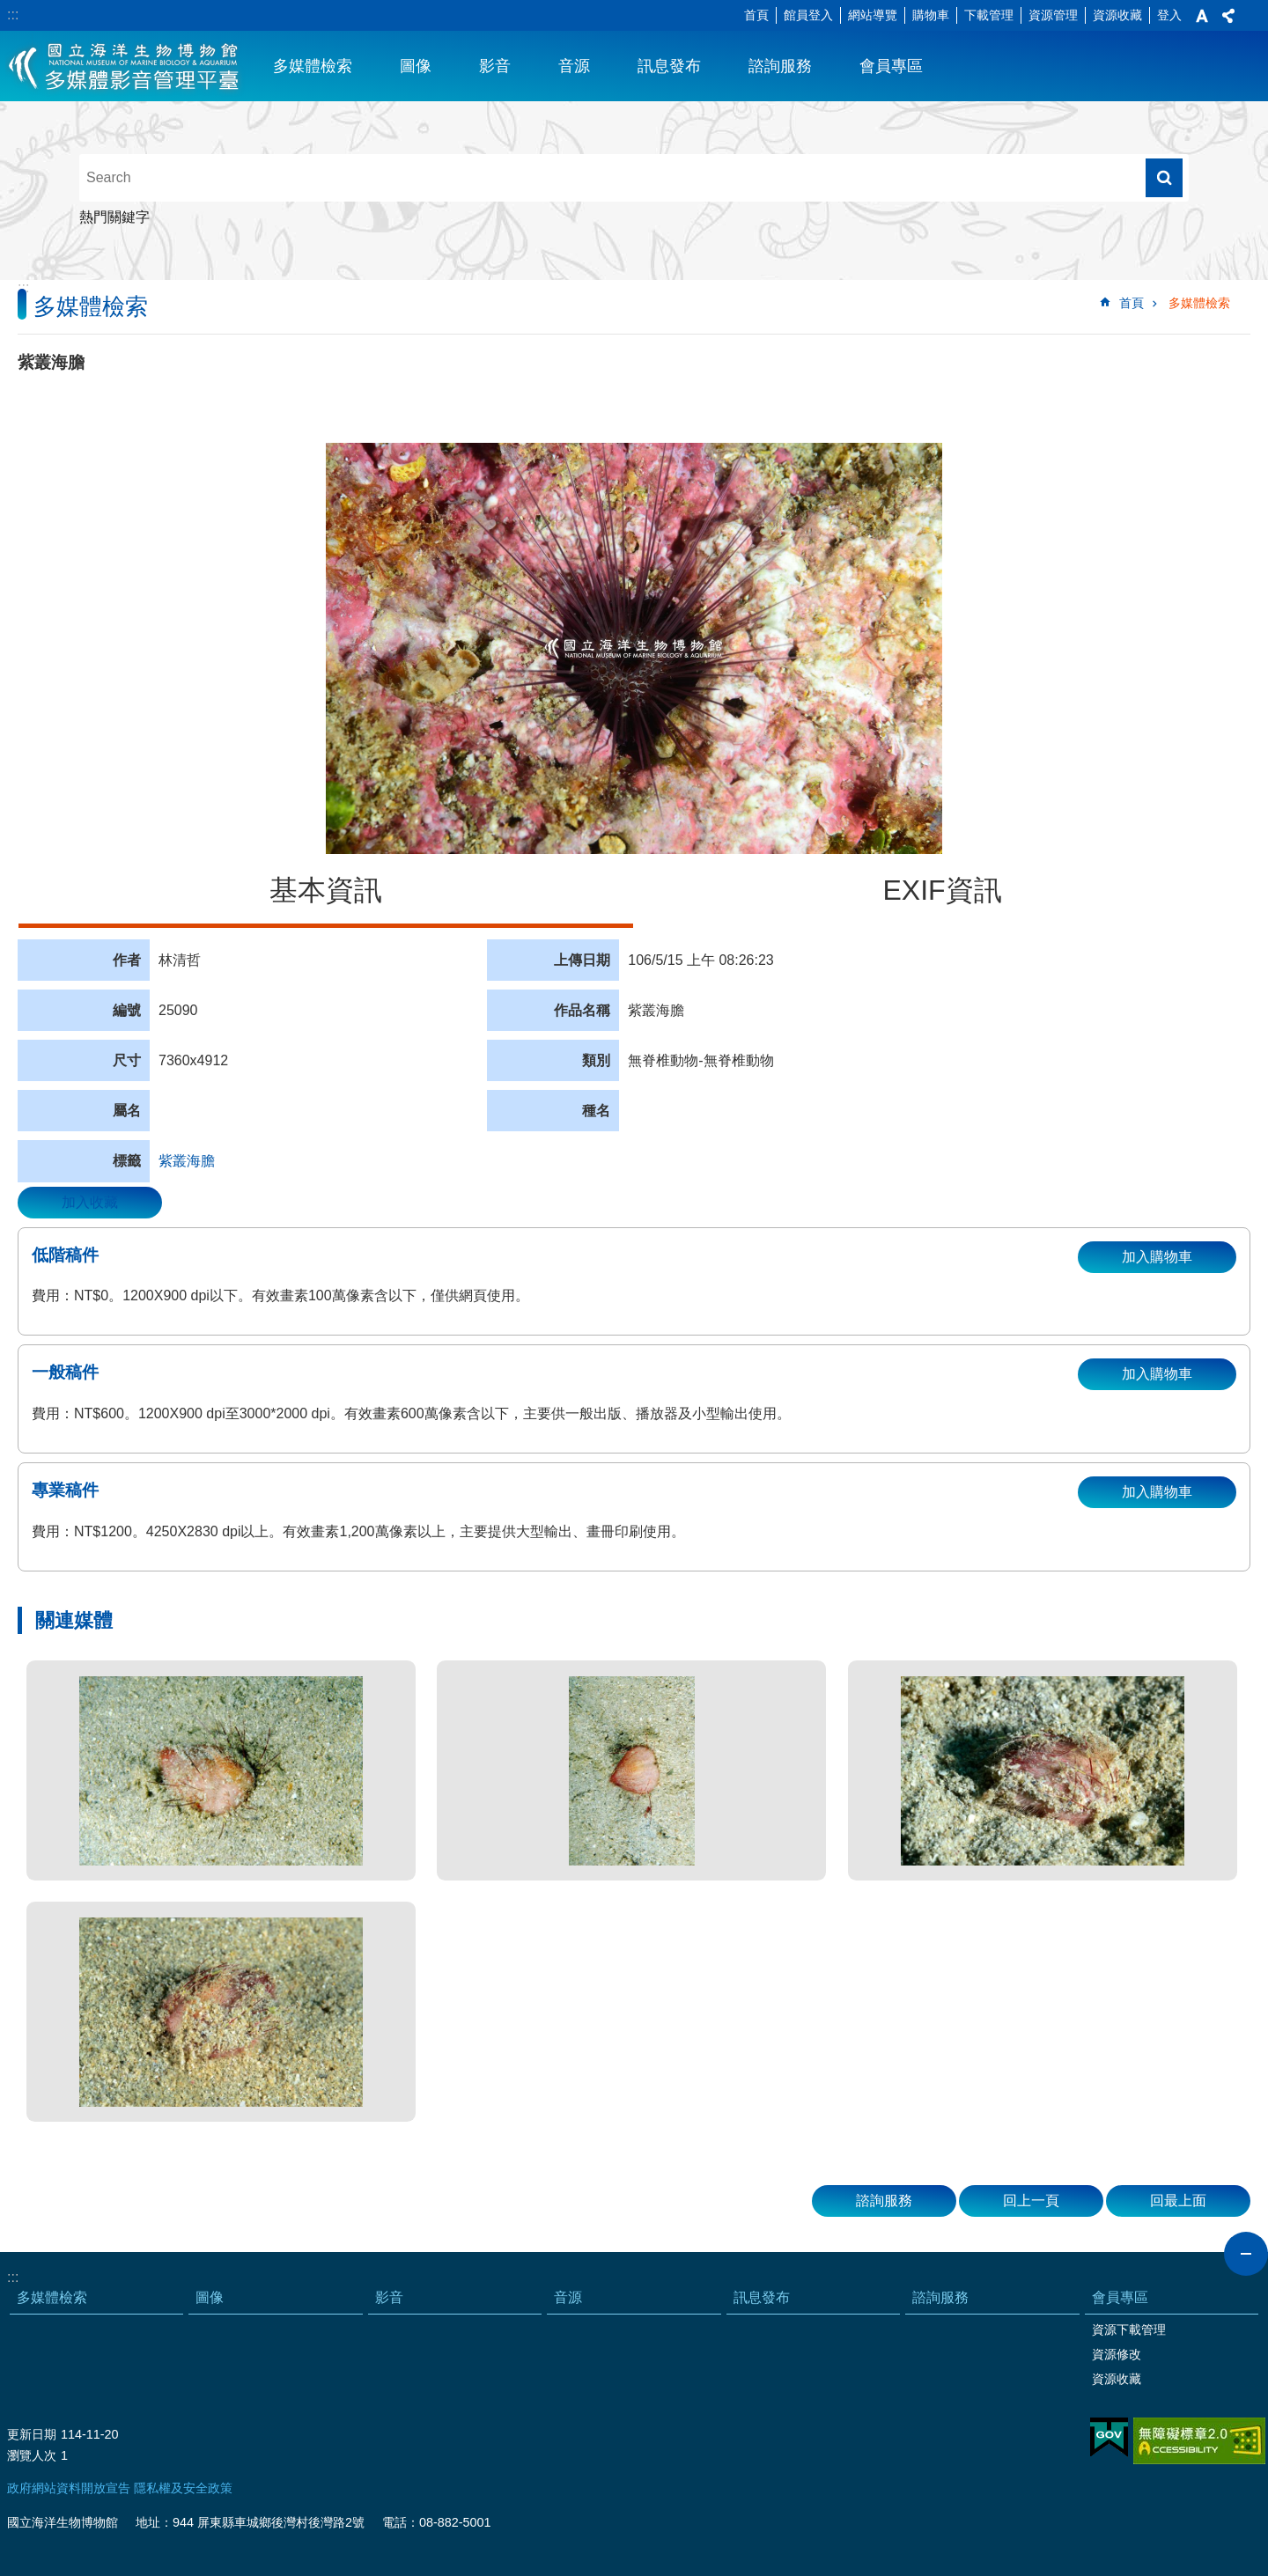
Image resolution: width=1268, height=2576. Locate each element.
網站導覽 (872, 15)
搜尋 (1164, 177)
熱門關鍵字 (114, 217)
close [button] (1246, 2254)
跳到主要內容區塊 (9, 9)
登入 (1169, 15)
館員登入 (808, 15)
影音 (495, 66)
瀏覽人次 (31, 2455)
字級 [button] (1202, 16)
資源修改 (1116, 2354)
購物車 (930, 15)
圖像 (415, 66)
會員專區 (891, 66)
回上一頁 (1031, 2200)
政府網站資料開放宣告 (68, 2488)
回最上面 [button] (1178, 2200)
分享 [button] (1228, 16)
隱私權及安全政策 (183, 2488)
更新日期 (31, 2434)
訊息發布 (669, 66)
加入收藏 (90, 1202)
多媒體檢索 (312, 66)
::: (12, 14)
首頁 (756, 15)
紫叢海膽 (186, 1160)
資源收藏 (1117, 15)
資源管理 (1053, 15)
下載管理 (989, 15)
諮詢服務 (780, 66)
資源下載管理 (1129, 2329)
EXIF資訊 (941, 890)
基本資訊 (325, 890)
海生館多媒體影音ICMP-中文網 (124, 66)
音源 (574, 66)
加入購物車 (1157, 1256)
